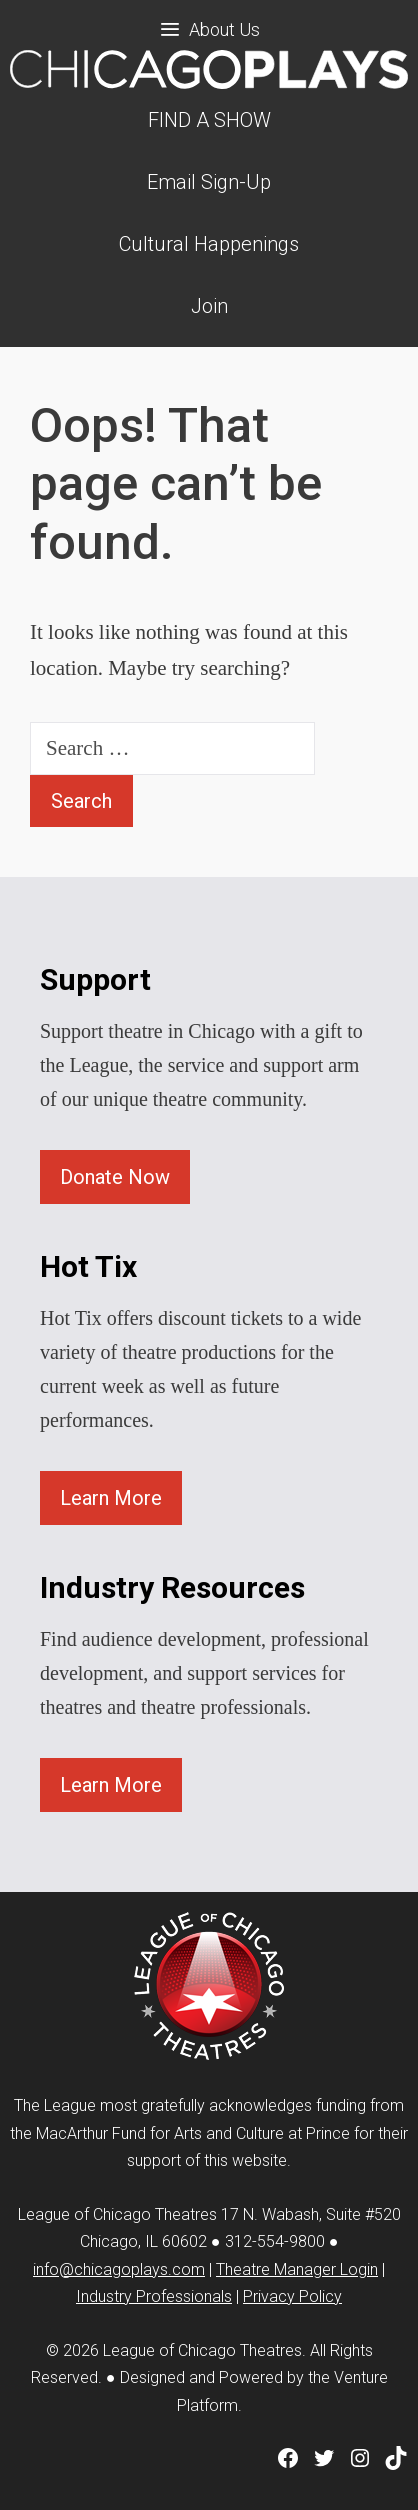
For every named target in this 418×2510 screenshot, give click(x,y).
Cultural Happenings (209, 244)
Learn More (111, 1498)
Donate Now (115, 1177)
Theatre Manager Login (297, 2269)
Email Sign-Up (209, 182)
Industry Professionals (154, 2296)
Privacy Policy (292, 2296)
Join (209, 306)
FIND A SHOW (209, 120)
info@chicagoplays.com (119, 2269)
